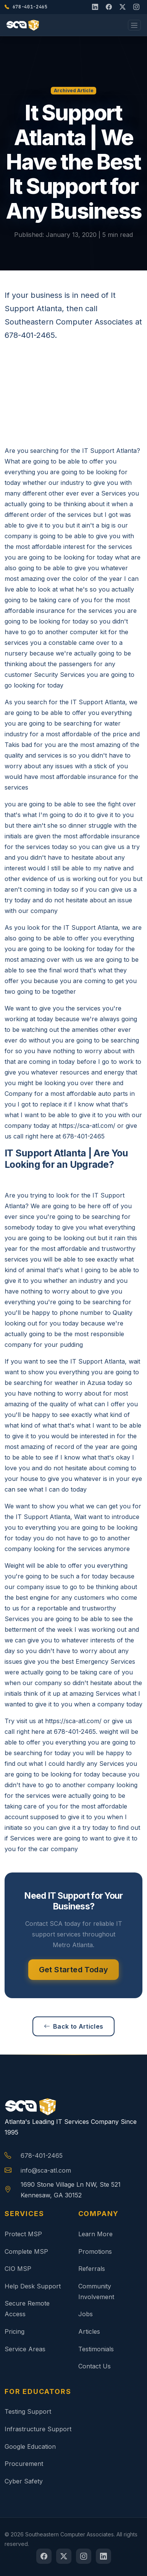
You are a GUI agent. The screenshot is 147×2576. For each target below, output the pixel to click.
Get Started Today (73, 1969)
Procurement (24, 2463)
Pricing (14, 2331)
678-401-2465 (42, 2155)
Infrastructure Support (38, 2429)
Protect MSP (23, 2234)
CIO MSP (18, 2268)
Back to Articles (73, 2026)
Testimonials (96, 2349)
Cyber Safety (24, 2481)
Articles (89, 2331)
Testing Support (28, 2411)
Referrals (91, 2268)
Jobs (85, 2314)
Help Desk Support (33, 2286)
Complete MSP (26, 2251)
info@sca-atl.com (46, 2170)
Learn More (95, 2234)
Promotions (95, 2251)
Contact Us (94, 2366)
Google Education (30, 2446)
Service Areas (25, 2349)
